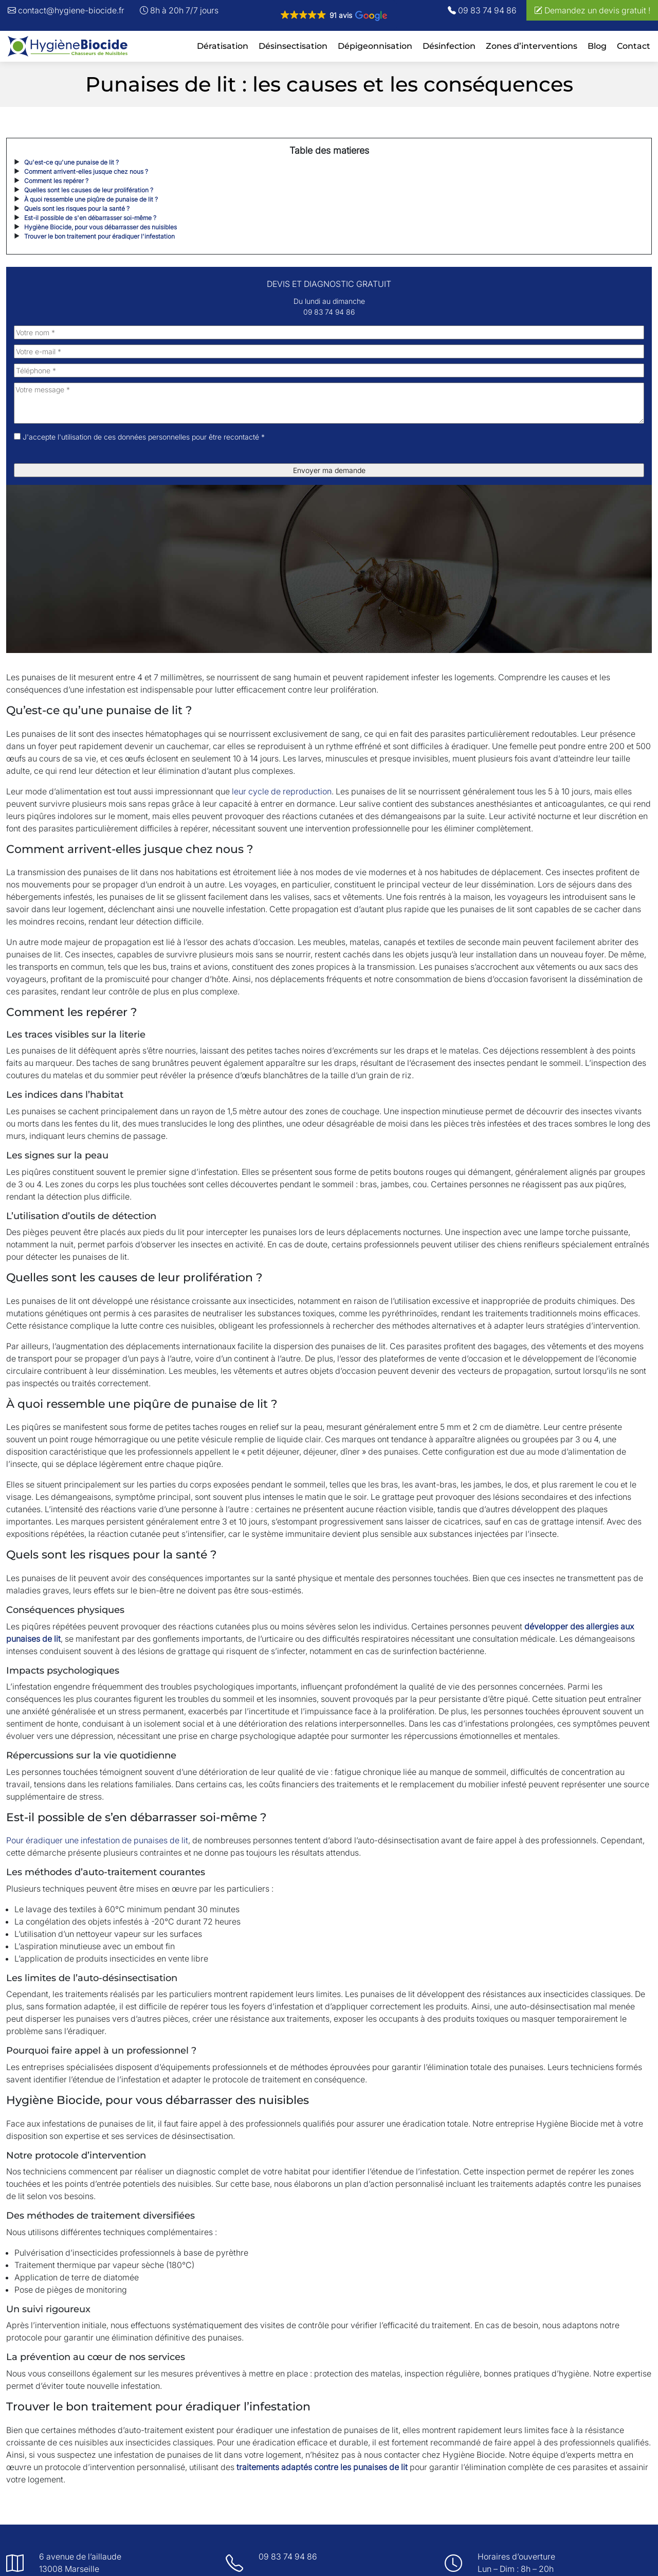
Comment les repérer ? (56, 181)
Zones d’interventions (531, 46)
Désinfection (449, 46)
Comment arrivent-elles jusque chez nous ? (86, 171)
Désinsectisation (293, 46)
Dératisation (222, 46)
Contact (633, 46)
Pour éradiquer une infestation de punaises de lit (97, 1840)
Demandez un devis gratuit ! (592, 10)
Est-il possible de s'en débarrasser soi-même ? (90, 218)
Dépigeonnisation (375, 46)
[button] (333, 15)
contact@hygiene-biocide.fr (66, 10)
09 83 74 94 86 (482, 10)
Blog (597, 46)
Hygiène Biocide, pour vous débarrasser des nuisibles (100, 227)
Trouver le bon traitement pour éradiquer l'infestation (99, 236)
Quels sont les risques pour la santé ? (77, 208)
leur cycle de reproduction (282, 791)
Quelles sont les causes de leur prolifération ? (88, 190)
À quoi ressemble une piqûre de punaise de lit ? (91, 199)
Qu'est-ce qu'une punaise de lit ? (71, 162)
